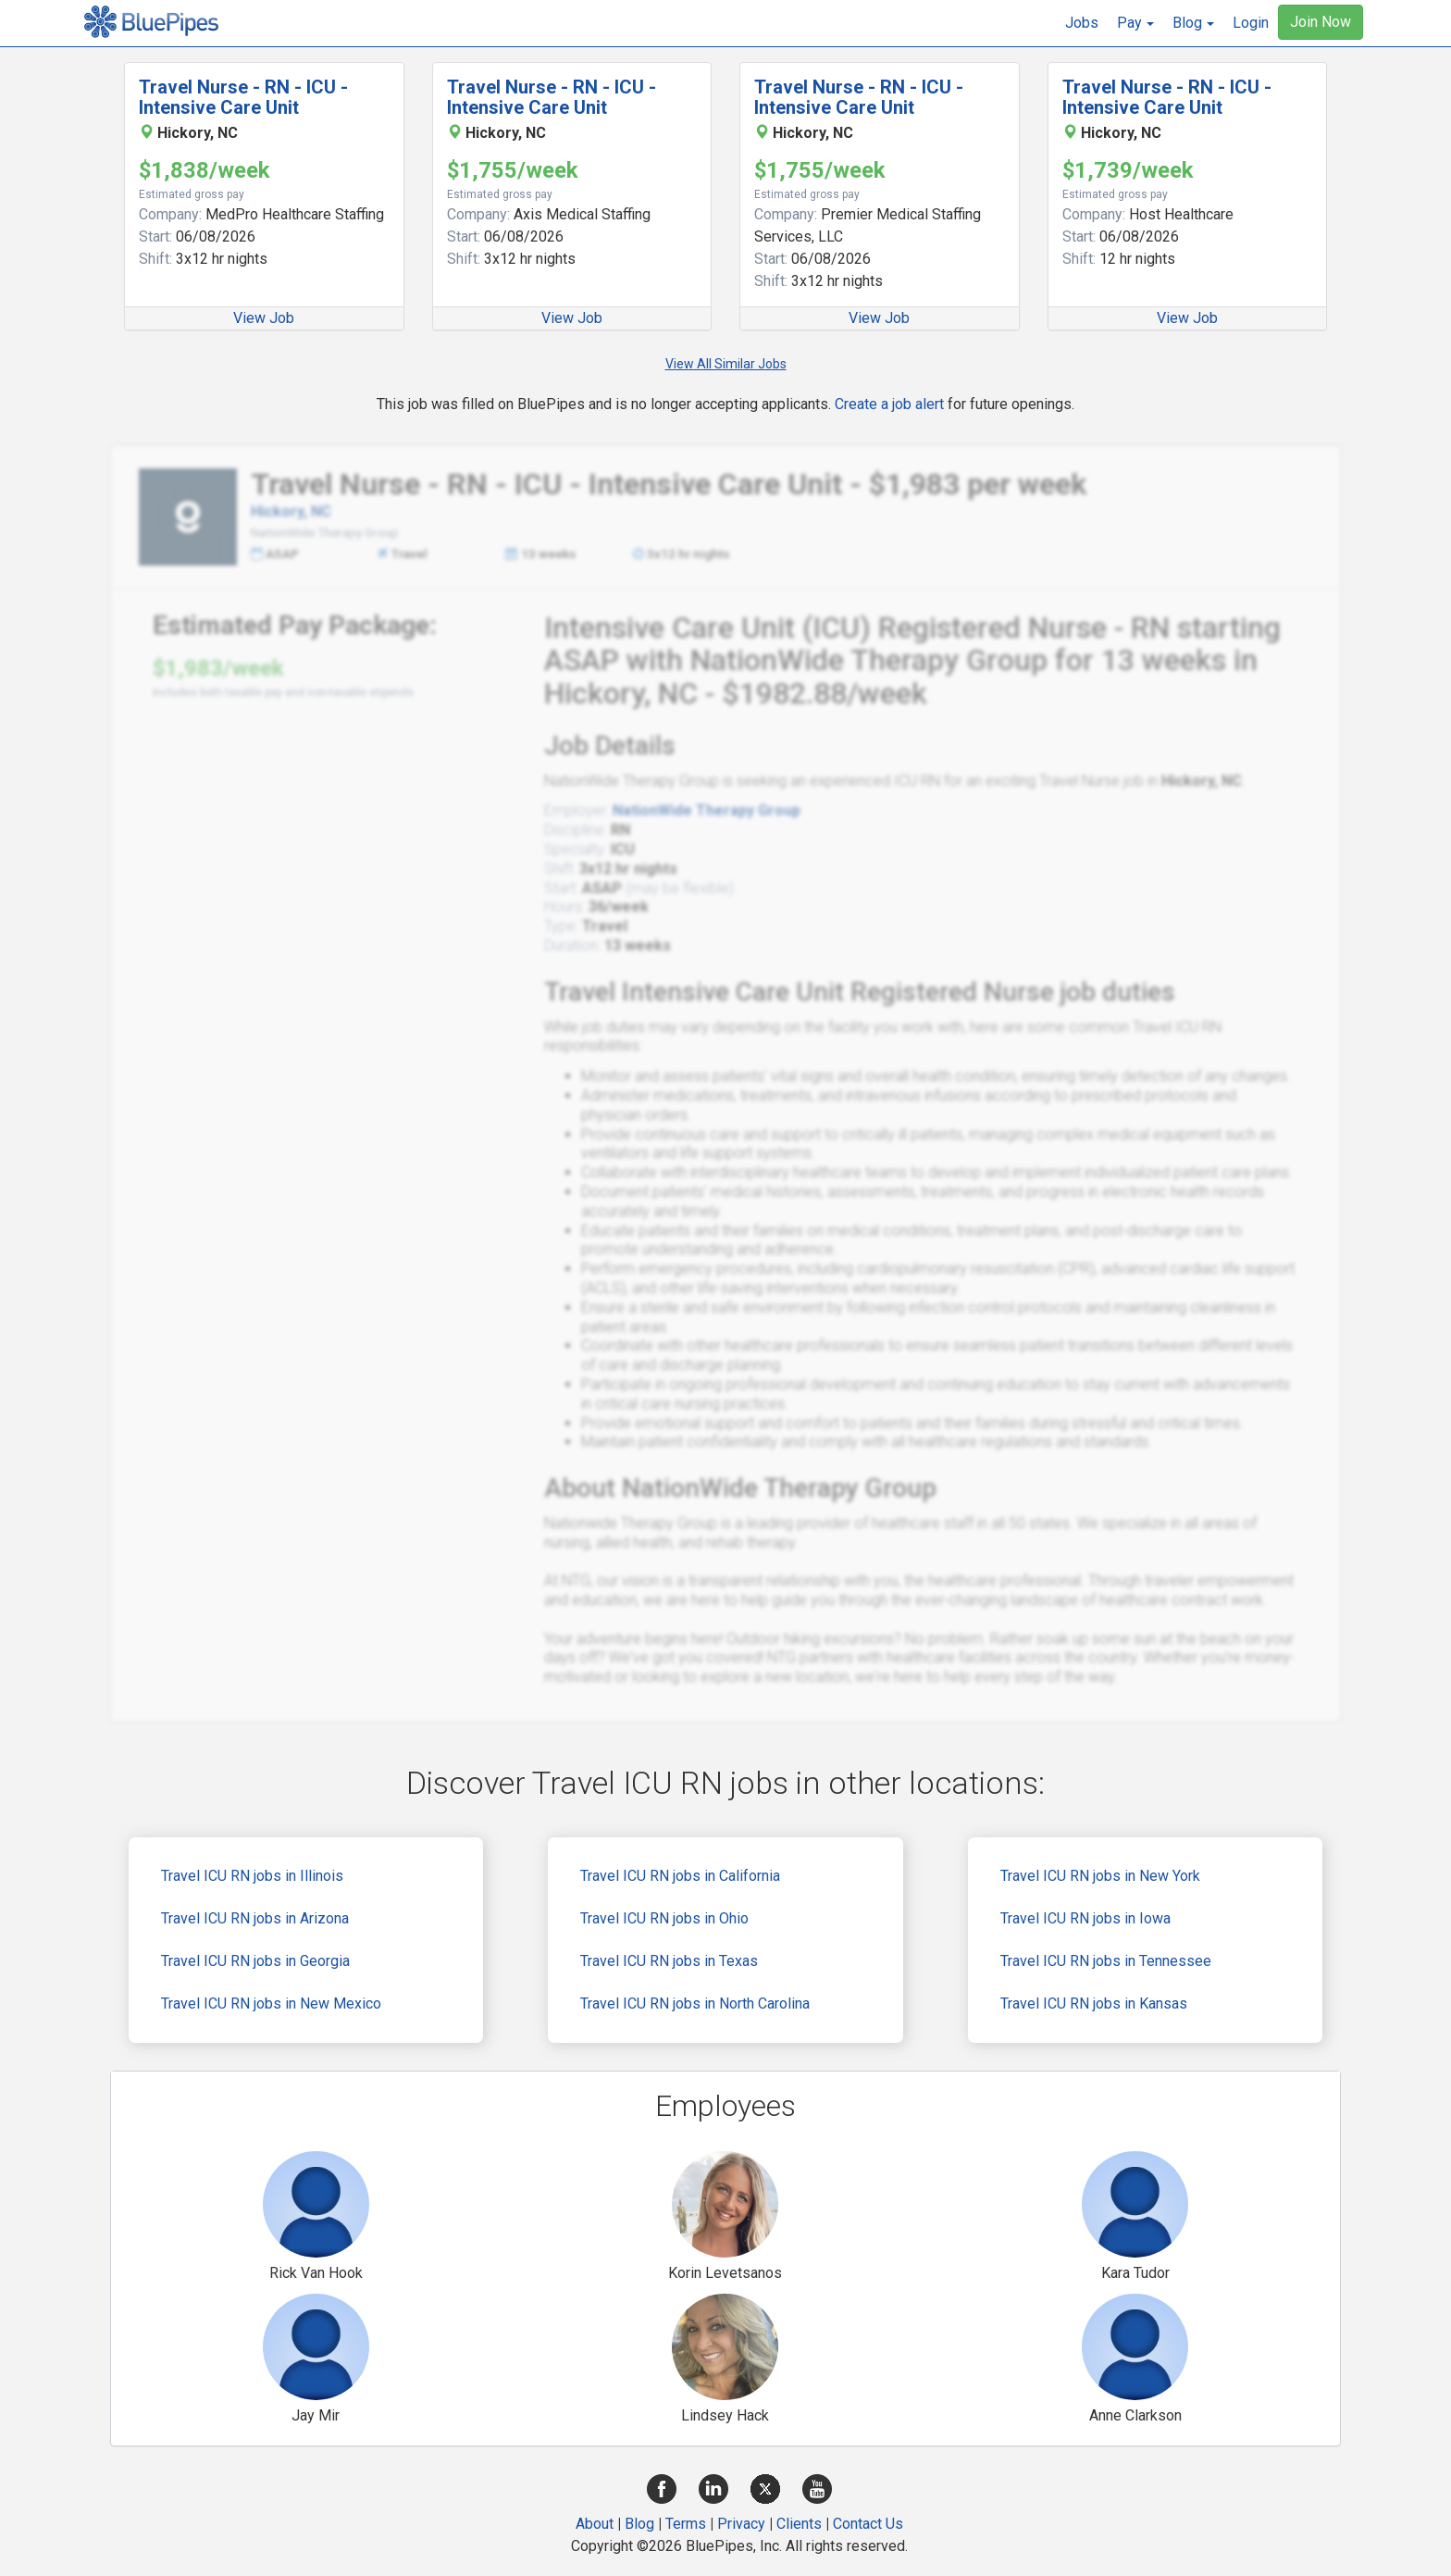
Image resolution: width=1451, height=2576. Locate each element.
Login (1251, 22)
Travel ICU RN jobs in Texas (669, 1961)
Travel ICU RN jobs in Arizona (255, 1918)
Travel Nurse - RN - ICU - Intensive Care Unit (243, 97)
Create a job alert (889, 404)
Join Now (1320, 22)
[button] (1135, 23)
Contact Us (868, 2523)
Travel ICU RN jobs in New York (1100, 1876)
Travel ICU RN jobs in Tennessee (1105, 1961)
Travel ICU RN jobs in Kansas (1093, 2003)
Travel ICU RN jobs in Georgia (255, 1961)
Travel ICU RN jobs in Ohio (664, 1918)
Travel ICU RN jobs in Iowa (1085, 1918)
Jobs (1081, 22)
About (595, 2523)
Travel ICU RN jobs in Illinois (252, 1876)
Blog (639, 2523)
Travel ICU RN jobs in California (680, 1876)
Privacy (741, 2523)
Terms (685, 2523)
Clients (799, 2523)
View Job (263, 318)
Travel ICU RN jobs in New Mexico (271, 2003)
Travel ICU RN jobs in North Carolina (695, 2003)
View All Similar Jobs (726, 363)
